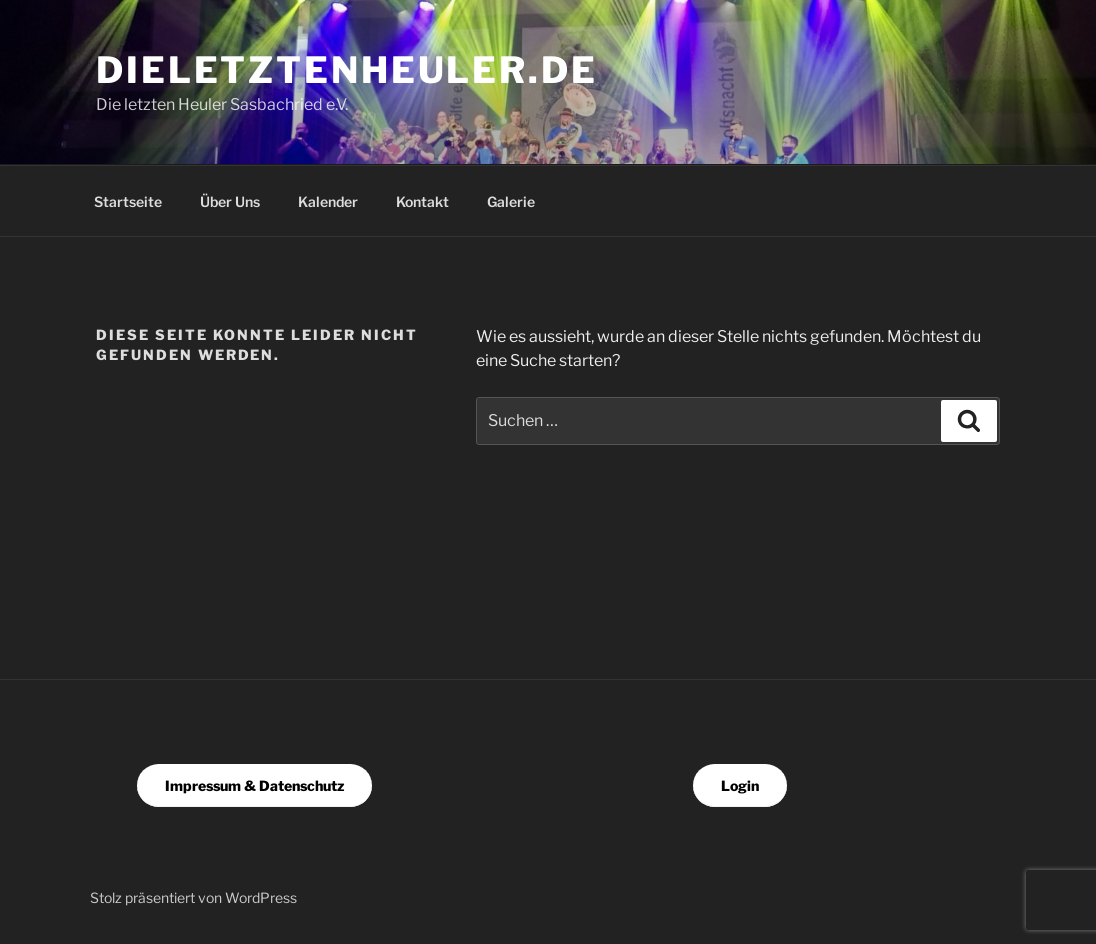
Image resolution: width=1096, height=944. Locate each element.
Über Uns (230, 201)
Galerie (511, 201)
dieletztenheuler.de (347, 70)
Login (740, 785)
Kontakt (422, 201)
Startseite (128, 201)
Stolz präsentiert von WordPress (193, 897)
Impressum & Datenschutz (254, 785)
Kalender (328, 201)
